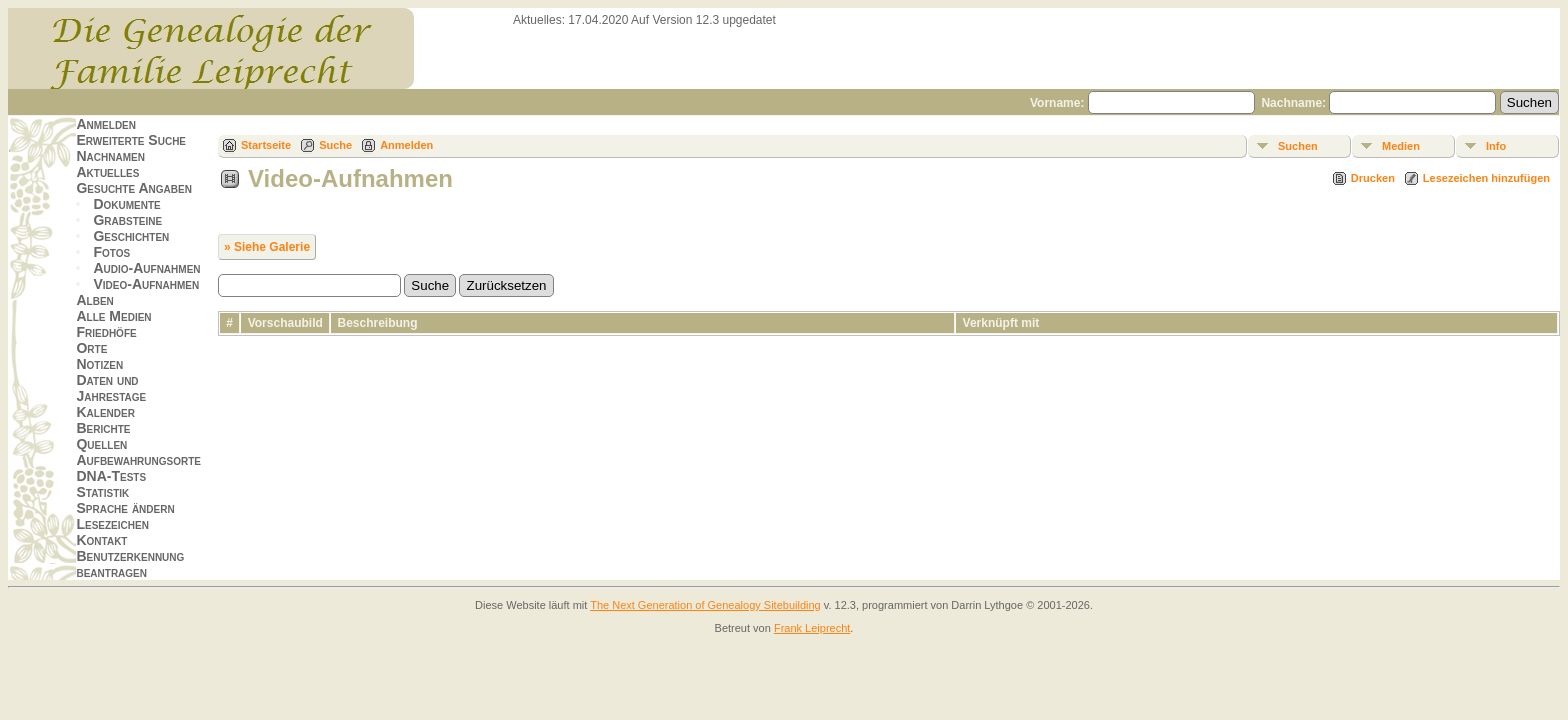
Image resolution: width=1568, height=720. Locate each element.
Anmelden (106, 124)
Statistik (102, 492)
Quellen (101, 444)
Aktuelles (107, 172)
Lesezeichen (112, 524)
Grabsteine (127, 220)
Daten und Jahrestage (111, 388)
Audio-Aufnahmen (146, 268)
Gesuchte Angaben (134, 188)
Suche (335, 145)
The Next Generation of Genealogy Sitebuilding (705, 605)
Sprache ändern (125, 508)
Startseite (266, 145)
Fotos (111, 252)
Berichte (103, 428)
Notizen (99, 364)
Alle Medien (113, 316)
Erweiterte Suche (131, 140)
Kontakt (101, 540)
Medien (1401, 146)
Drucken (1373, 178)
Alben (94, 300)
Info (1496, 146)
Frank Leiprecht (812, 628)
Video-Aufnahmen (146, 284)
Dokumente (126, 204)
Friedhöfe (106, 332)
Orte (91, 348)
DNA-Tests (111, 476)
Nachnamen (110, 156)
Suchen (1298, 146)
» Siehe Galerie (267, 247)
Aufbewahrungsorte (138, 460)
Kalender (105, 412)
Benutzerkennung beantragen (130, 564)
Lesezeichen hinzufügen (1486, 178)
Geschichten (131, 236)
